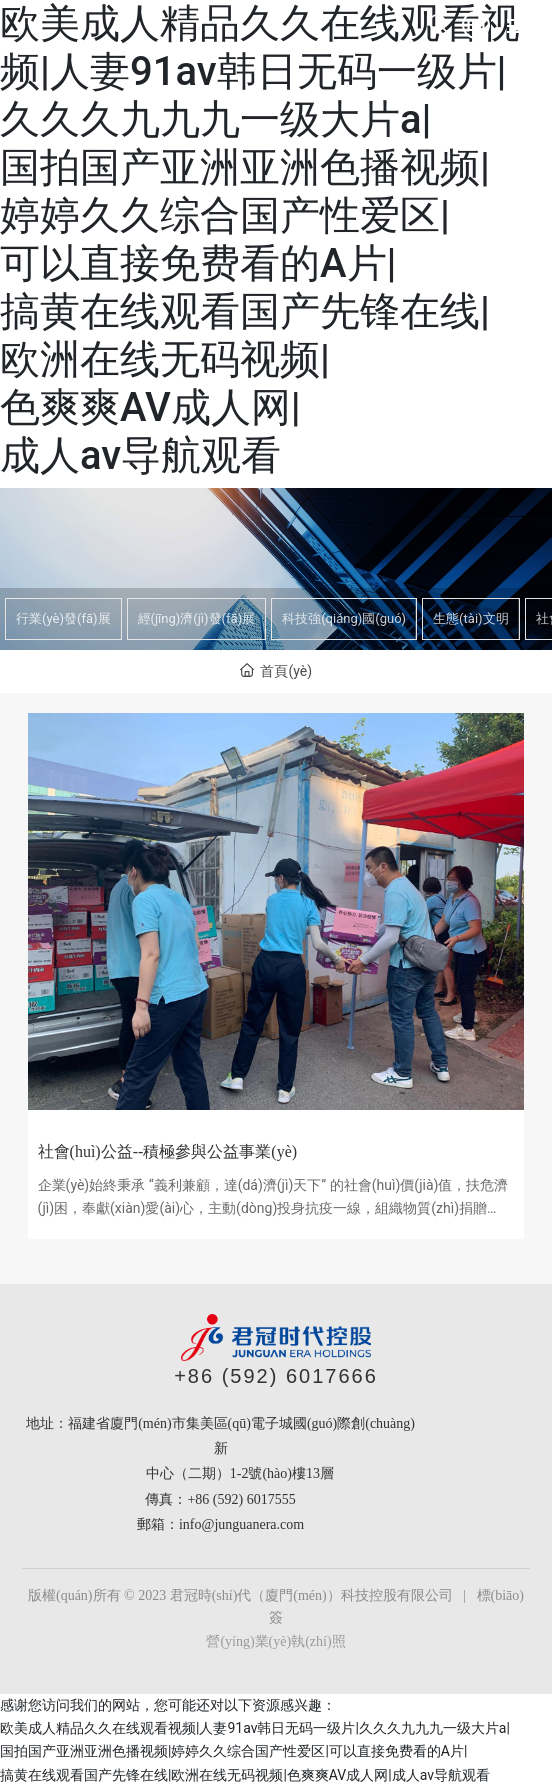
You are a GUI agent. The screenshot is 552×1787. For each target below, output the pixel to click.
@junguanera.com (253, 1524)
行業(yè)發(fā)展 (63, 618)
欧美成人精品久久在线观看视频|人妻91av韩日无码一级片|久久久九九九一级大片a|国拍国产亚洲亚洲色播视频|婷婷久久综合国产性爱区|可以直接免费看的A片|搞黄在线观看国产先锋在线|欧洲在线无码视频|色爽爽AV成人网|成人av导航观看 (260, 239)
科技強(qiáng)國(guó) (344, 618)
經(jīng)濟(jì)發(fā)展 (197, 618)
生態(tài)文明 (470, 618)
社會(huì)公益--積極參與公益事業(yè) (168, 1151)
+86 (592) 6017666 (276, 1376)
